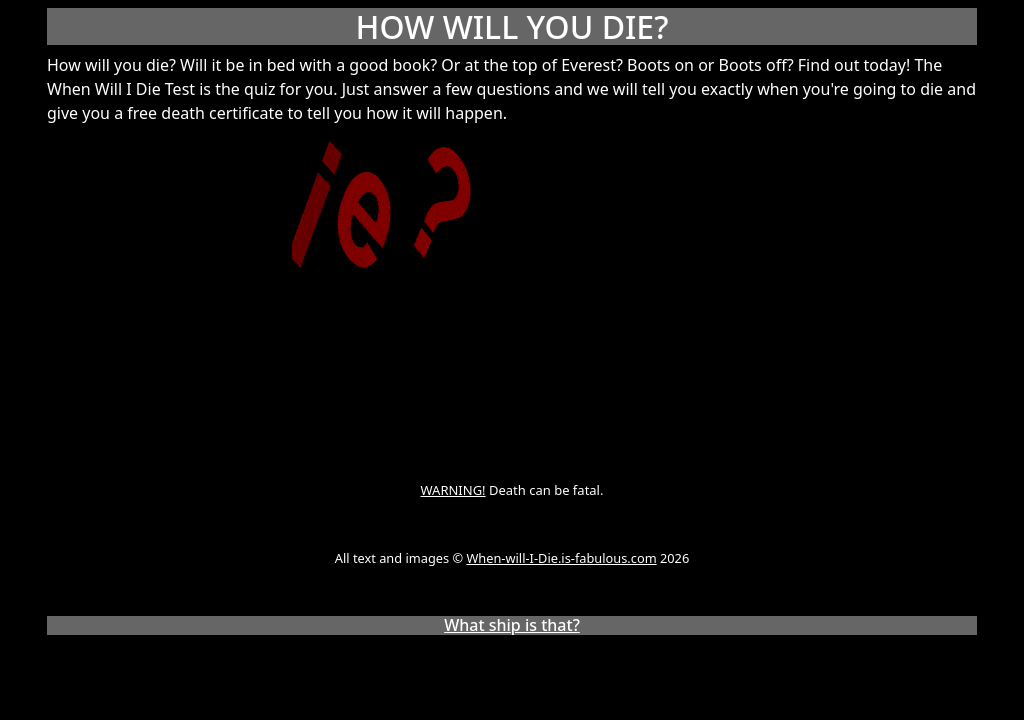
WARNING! (453, 490)
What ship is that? (512, 625)
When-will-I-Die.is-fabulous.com (561, 558)
